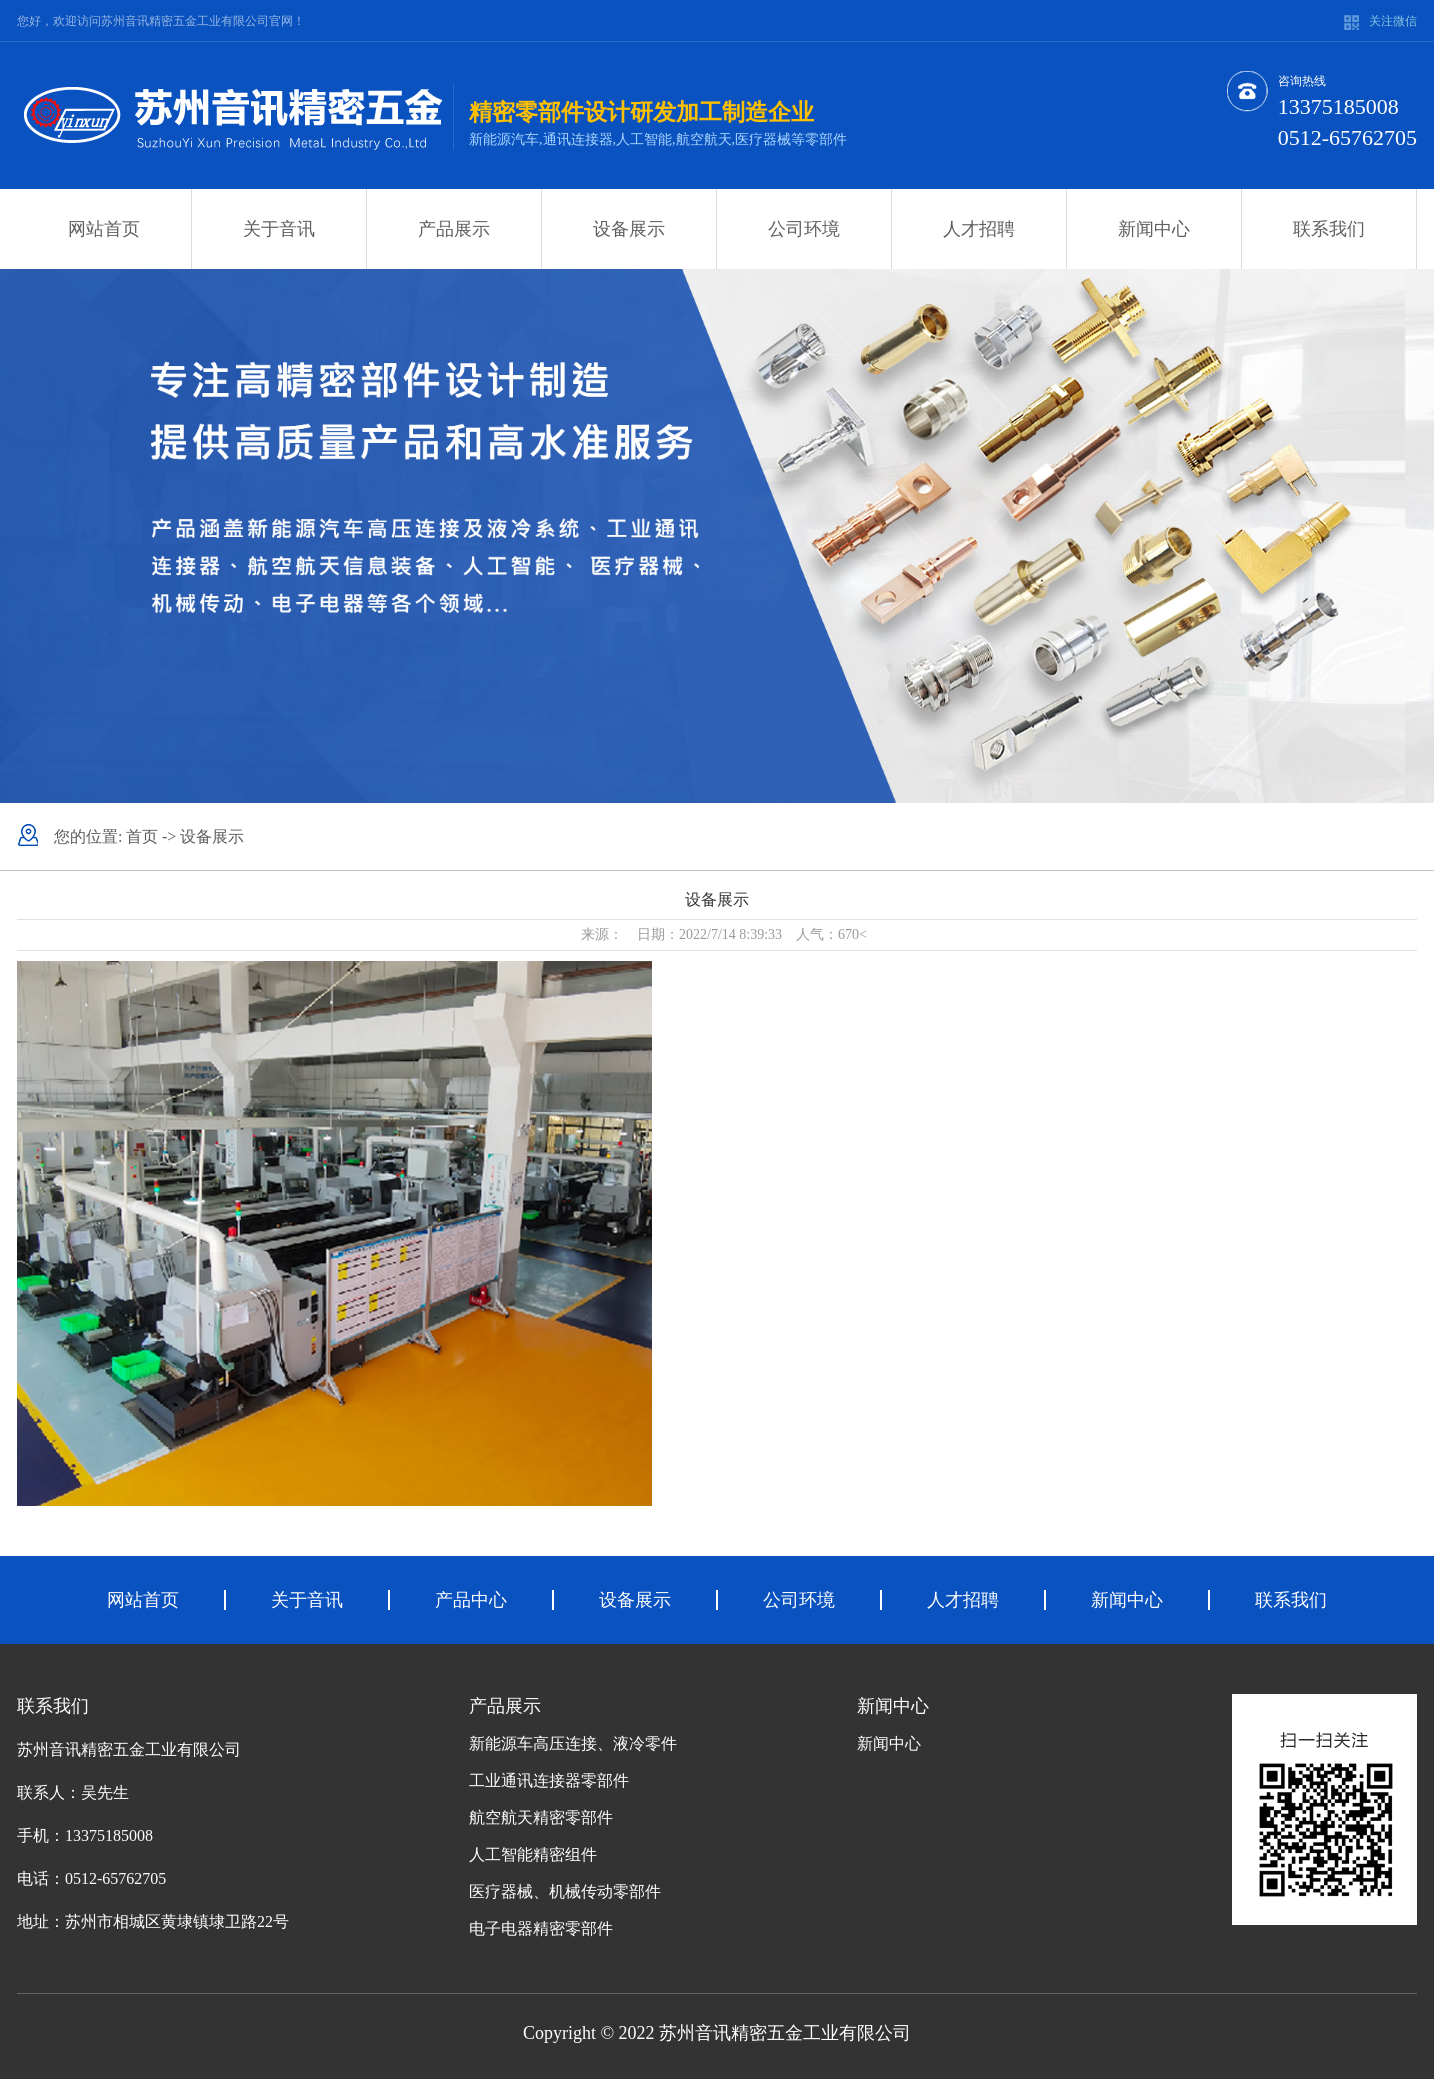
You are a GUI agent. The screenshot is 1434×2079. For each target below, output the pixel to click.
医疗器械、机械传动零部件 (565, 1891)
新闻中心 (1154, 229)
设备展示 (629, 229)
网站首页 (104, 229)
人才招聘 (979, 229)
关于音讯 (279, 229)
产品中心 (471, 1600)
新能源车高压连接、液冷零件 (573, 1743)
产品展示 (454, 229)
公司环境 (804, 229)
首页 (142, 836)
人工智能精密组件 (533, 1854)
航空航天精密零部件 (541, 1817)
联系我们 (1329, 229)
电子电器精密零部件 (541, 1928)
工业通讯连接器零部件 (549, 1780)
